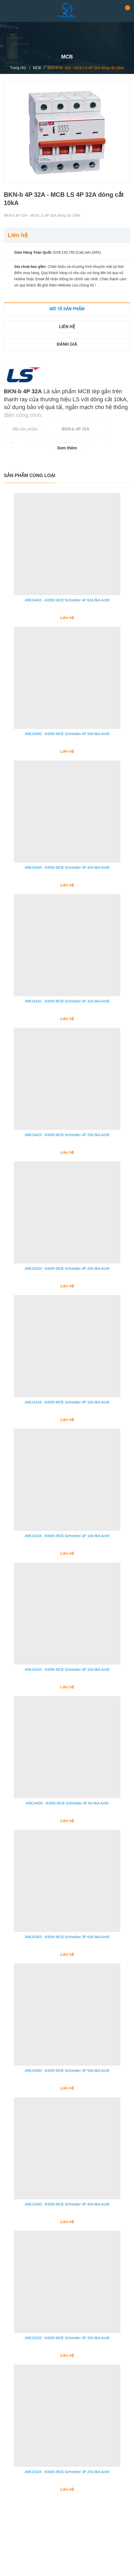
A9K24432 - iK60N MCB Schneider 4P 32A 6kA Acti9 (67, 1019)
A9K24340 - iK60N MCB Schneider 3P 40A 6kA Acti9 (67, 2263)
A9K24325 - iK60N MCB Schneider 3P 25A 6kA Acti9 (67, 2539)
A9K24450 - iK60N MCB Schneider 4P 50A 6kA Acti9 (67, 743)
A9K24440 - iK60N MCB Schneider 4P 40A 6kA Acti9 (67, 881)
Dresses (16, 38)
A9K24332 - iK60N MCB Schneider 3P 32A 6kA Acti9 (67, 2401)
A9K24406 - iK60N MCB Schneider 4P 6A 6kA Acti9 (67, 1848)
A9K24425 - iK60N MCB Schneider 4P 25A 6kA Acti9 (67, 1157)
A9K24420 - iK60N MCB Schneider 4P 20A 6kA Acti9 (67, 1296)
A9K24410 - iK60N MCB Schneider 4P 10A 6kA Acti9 (67, 1710)
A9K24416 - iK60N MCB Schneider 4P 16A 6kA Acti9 (67, 1434)
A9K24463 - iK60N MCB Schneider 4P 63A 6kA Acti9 (67, 605)
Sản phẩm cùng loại (29, 475)
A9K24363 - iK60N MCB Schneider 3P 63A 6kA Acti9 (67, 1987)
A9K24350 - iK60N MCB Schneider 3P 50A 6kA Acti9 (67, 2125)
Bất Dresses (20, 44)
